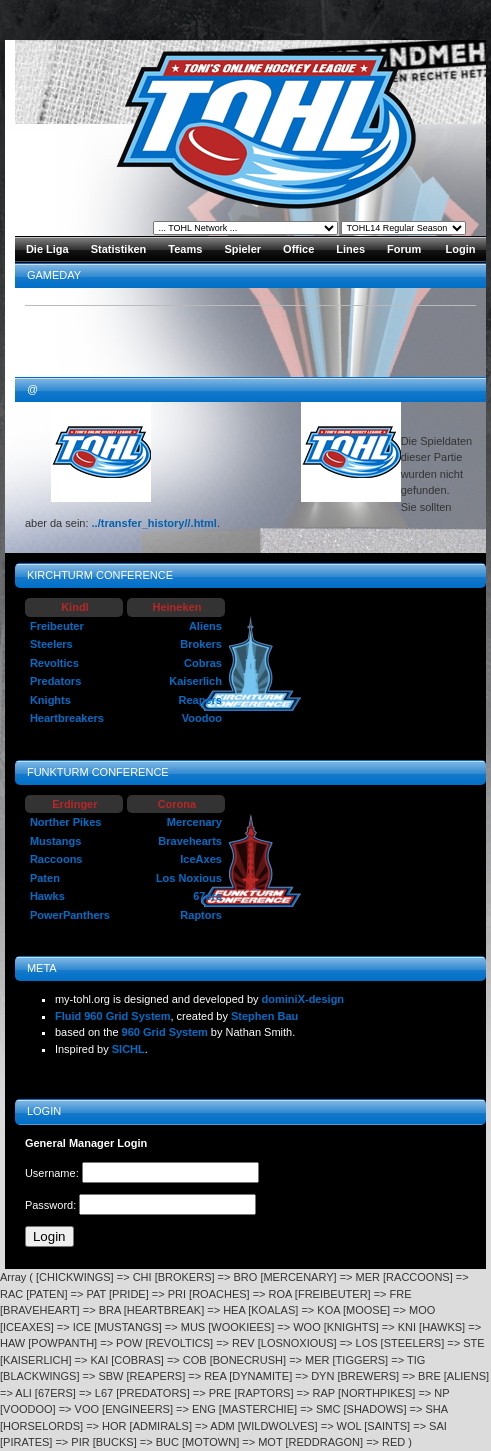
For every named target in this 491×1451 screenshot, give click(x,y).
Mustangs (55, 841)
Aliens (205, 626)
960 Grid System (165, 1032)
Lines (350, 249)
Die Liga (47, 249)
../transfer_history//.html (154, 523)
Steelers (51, 644)
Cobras (203, 663)
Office (298, 249)
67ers (207, 896)
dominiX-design (303, 999)
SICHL (128, 1049)
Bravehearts (190, 841)
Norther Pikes (66, 822)
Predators (55, 681)
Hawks (47, 896)
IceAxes (201, 859)
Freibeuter (57, 626)
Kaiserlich (195, 681)
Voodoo (202, 718)
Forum (404, 249)
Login (461, 249)
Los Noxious (189, 878)
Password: (52, 1205)
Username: (53, 1173)
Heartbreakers (67, 718)
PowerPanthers (70, 915)
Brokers (201, 644)
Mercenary (194, 822)
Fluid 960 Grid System (113, 1016)
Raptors (201, 915)
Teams (185, 249)
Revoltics (54, 663)
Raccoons (56, 859)
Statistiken (119, 249)
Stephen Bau (264, 1016)
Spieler (242, 249)
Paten (45, 878)
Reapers (199, 700)
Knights (50, 700)
